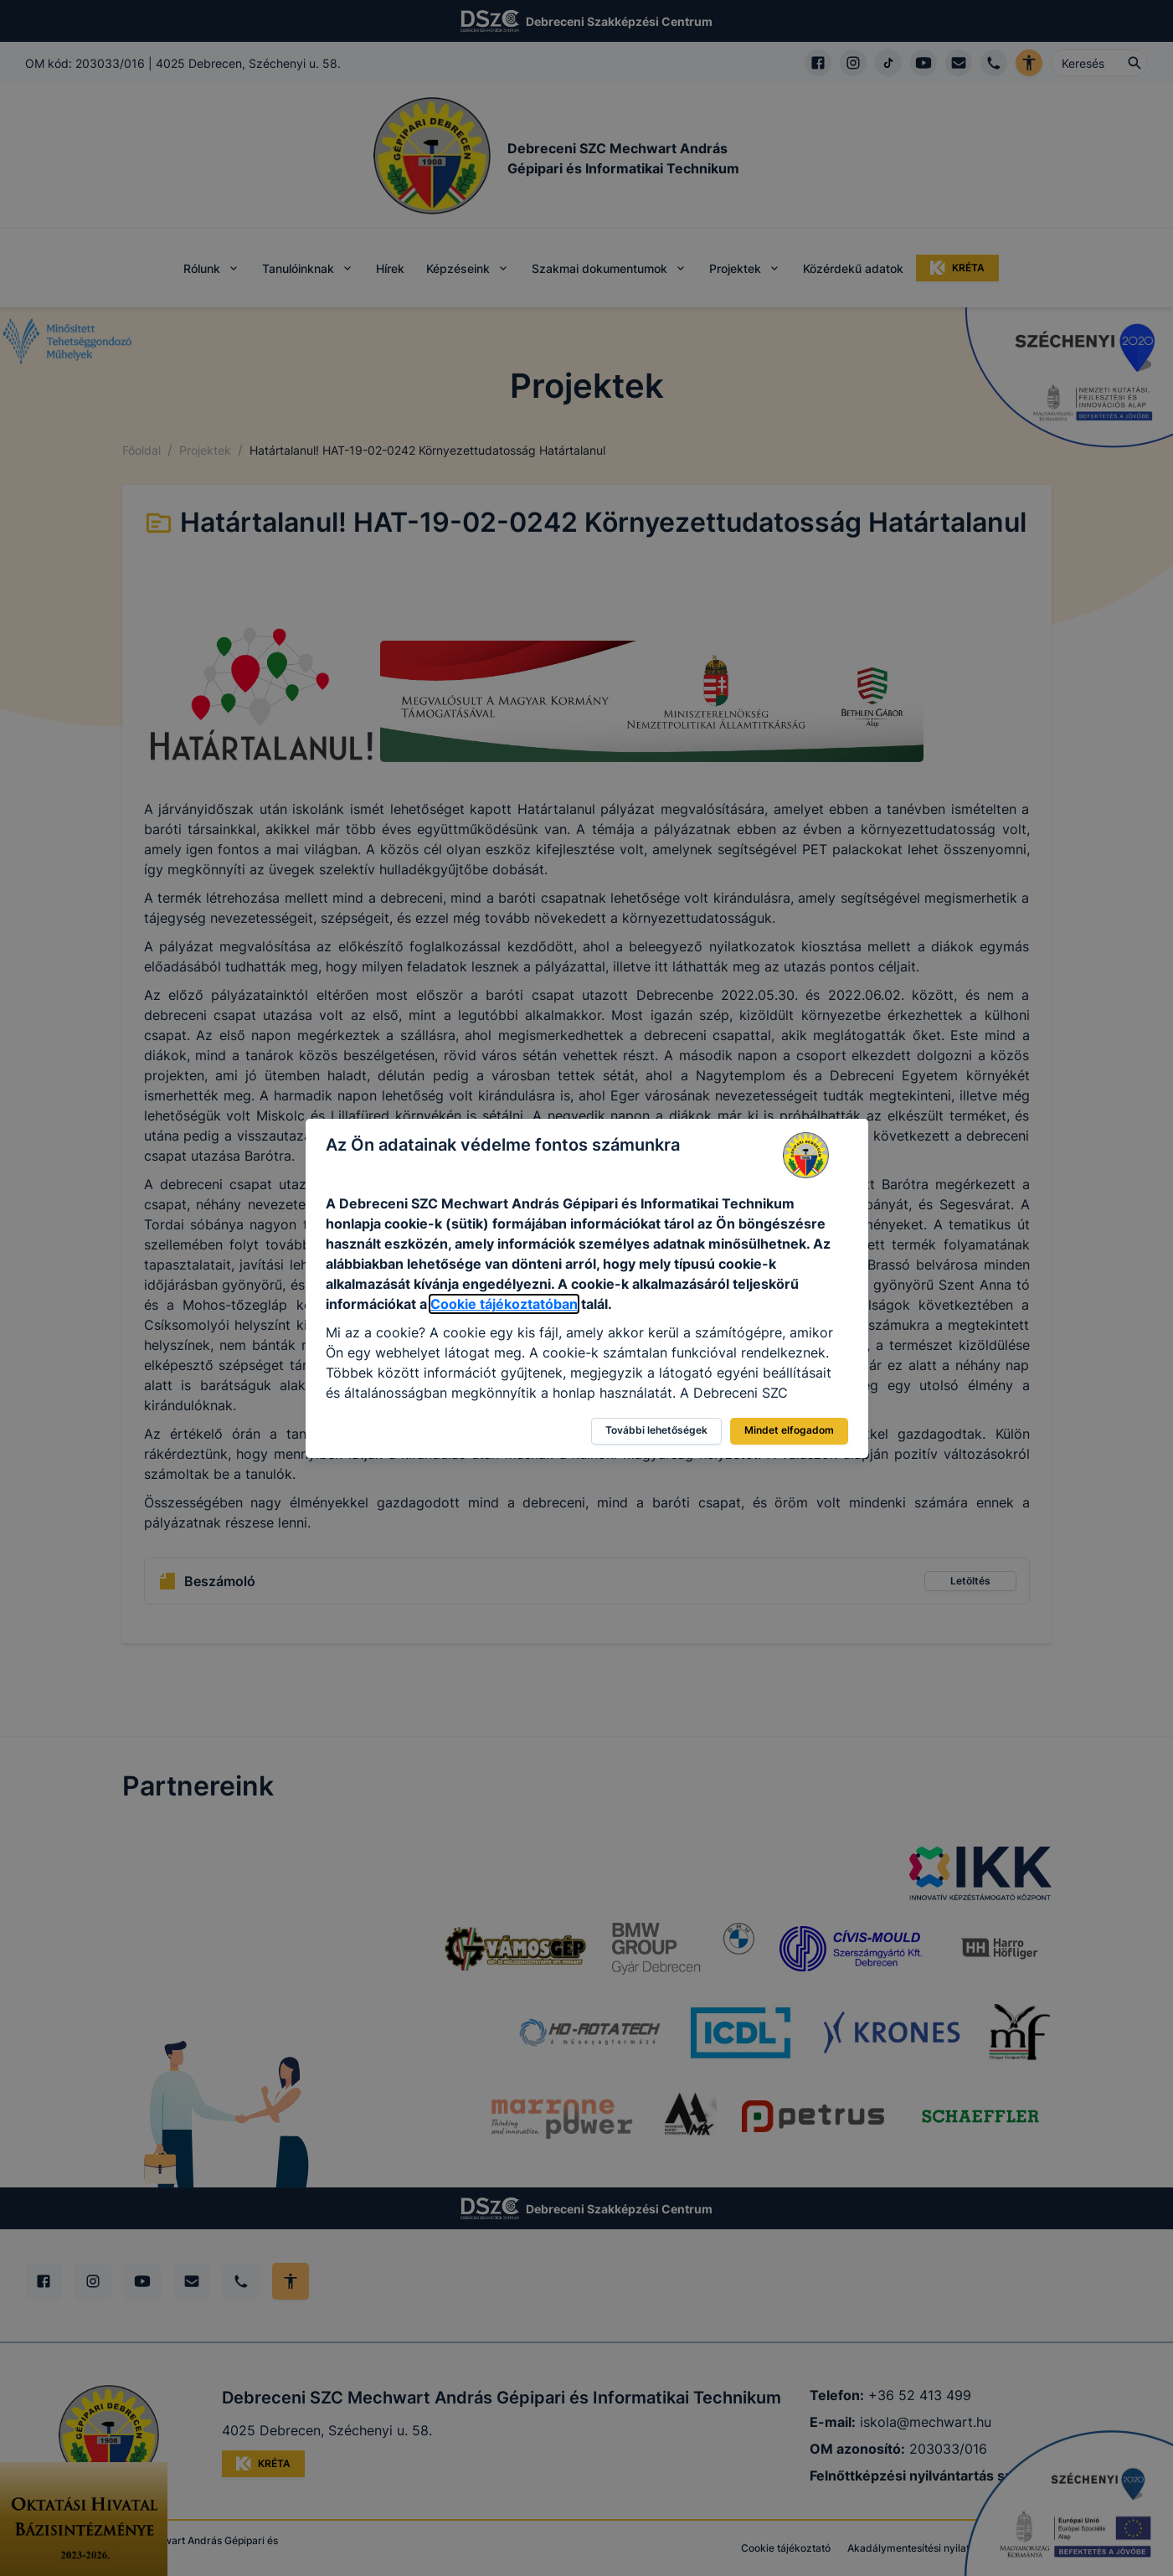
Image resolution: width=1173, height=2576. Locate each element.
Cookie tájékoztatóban (504, 1304)
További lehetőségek (656, 1430)
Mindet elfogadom (789, 1430)
